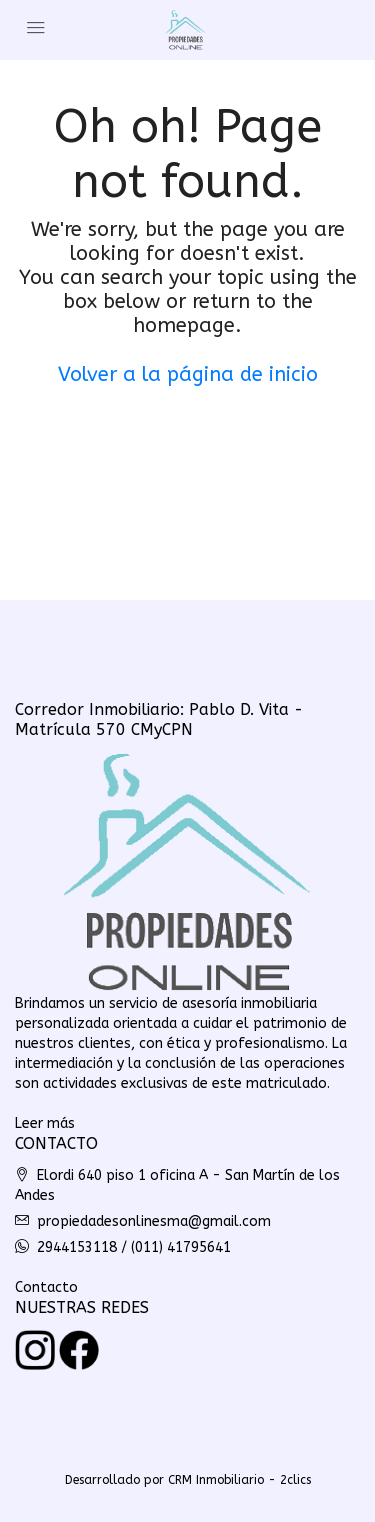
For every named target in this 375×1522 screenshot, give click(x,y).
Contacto (46, 1287)
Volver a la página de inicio (188, 374)
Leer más (45, 1123)
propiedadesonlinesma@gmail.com (154, 1221)
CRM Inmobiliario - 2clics (239, 1480)
